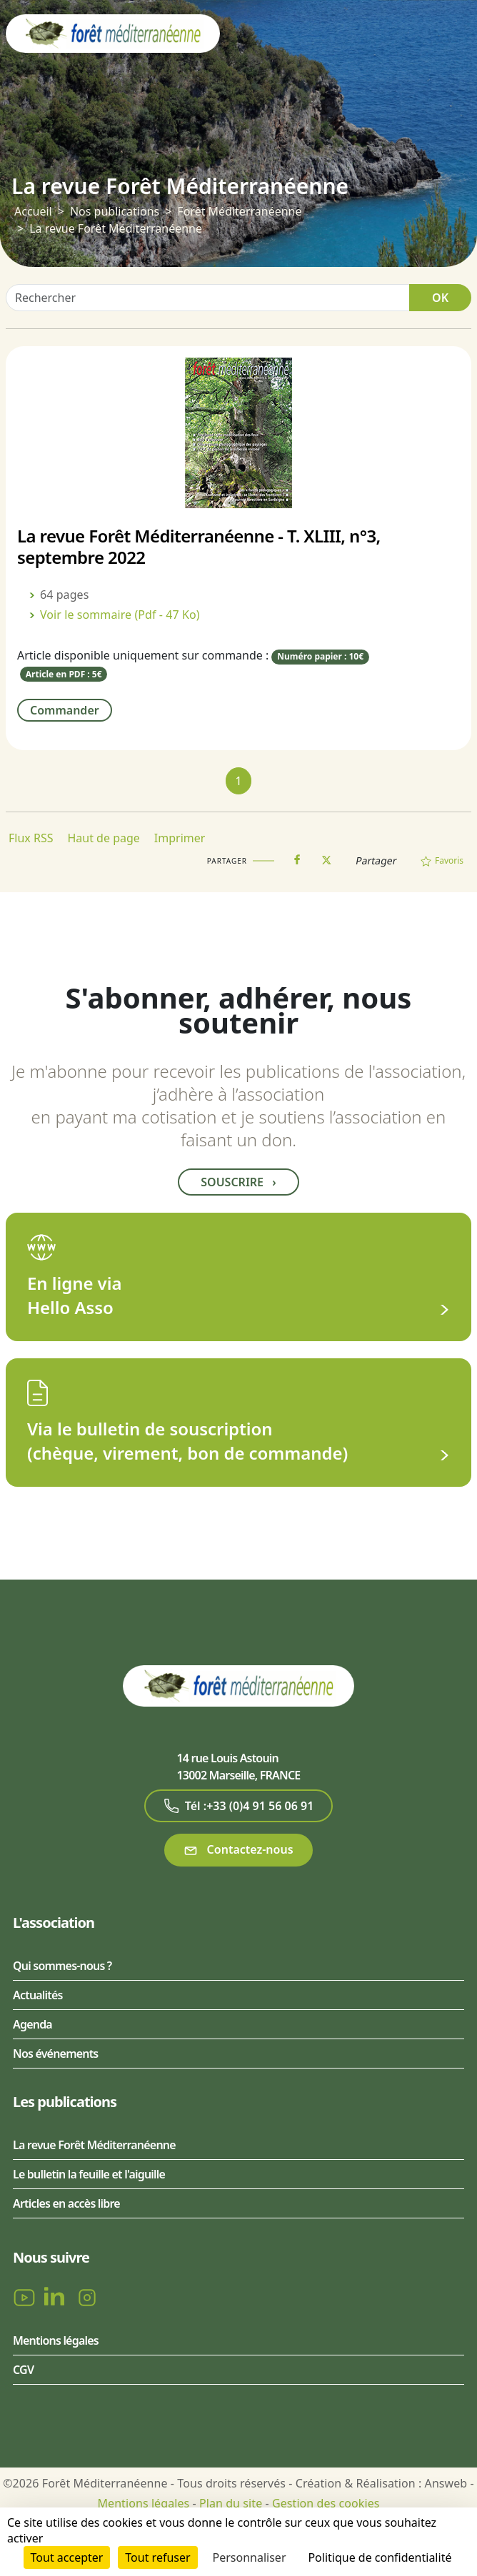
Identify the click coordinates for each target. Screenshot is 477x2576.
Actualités (38, 1995)
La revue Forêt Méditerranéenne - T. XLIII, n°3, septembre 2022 (199, 546)
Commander (64, 710)
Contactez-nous (238, 1850)
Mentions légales (56, 2340)
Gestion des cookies (326, 2503)
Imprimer (180, 838)
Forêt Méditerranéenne (239, 211)
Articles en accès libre (66, 2203)
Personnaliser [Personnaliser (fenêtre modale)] (249, 2557)
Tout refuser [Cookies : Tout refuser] (157, 2557)
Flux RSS (31, 838)
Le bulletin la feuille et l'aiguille (89, 2174)
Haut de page (103, 838)
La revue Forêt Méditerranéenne (94, 2145)
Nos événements (55, 2053)
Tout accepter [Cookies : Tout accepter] (67, 2557)
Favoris (442, 860)
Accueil (33, 211)
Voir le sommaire (120, 614)
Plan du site (230, 2503)
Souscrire (238, 1182)
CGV (23, 2370)
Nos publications (114, 211)
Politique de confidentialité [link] (379, 2557)
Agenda (32, 2024)
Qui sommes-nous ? (62, 1966)
